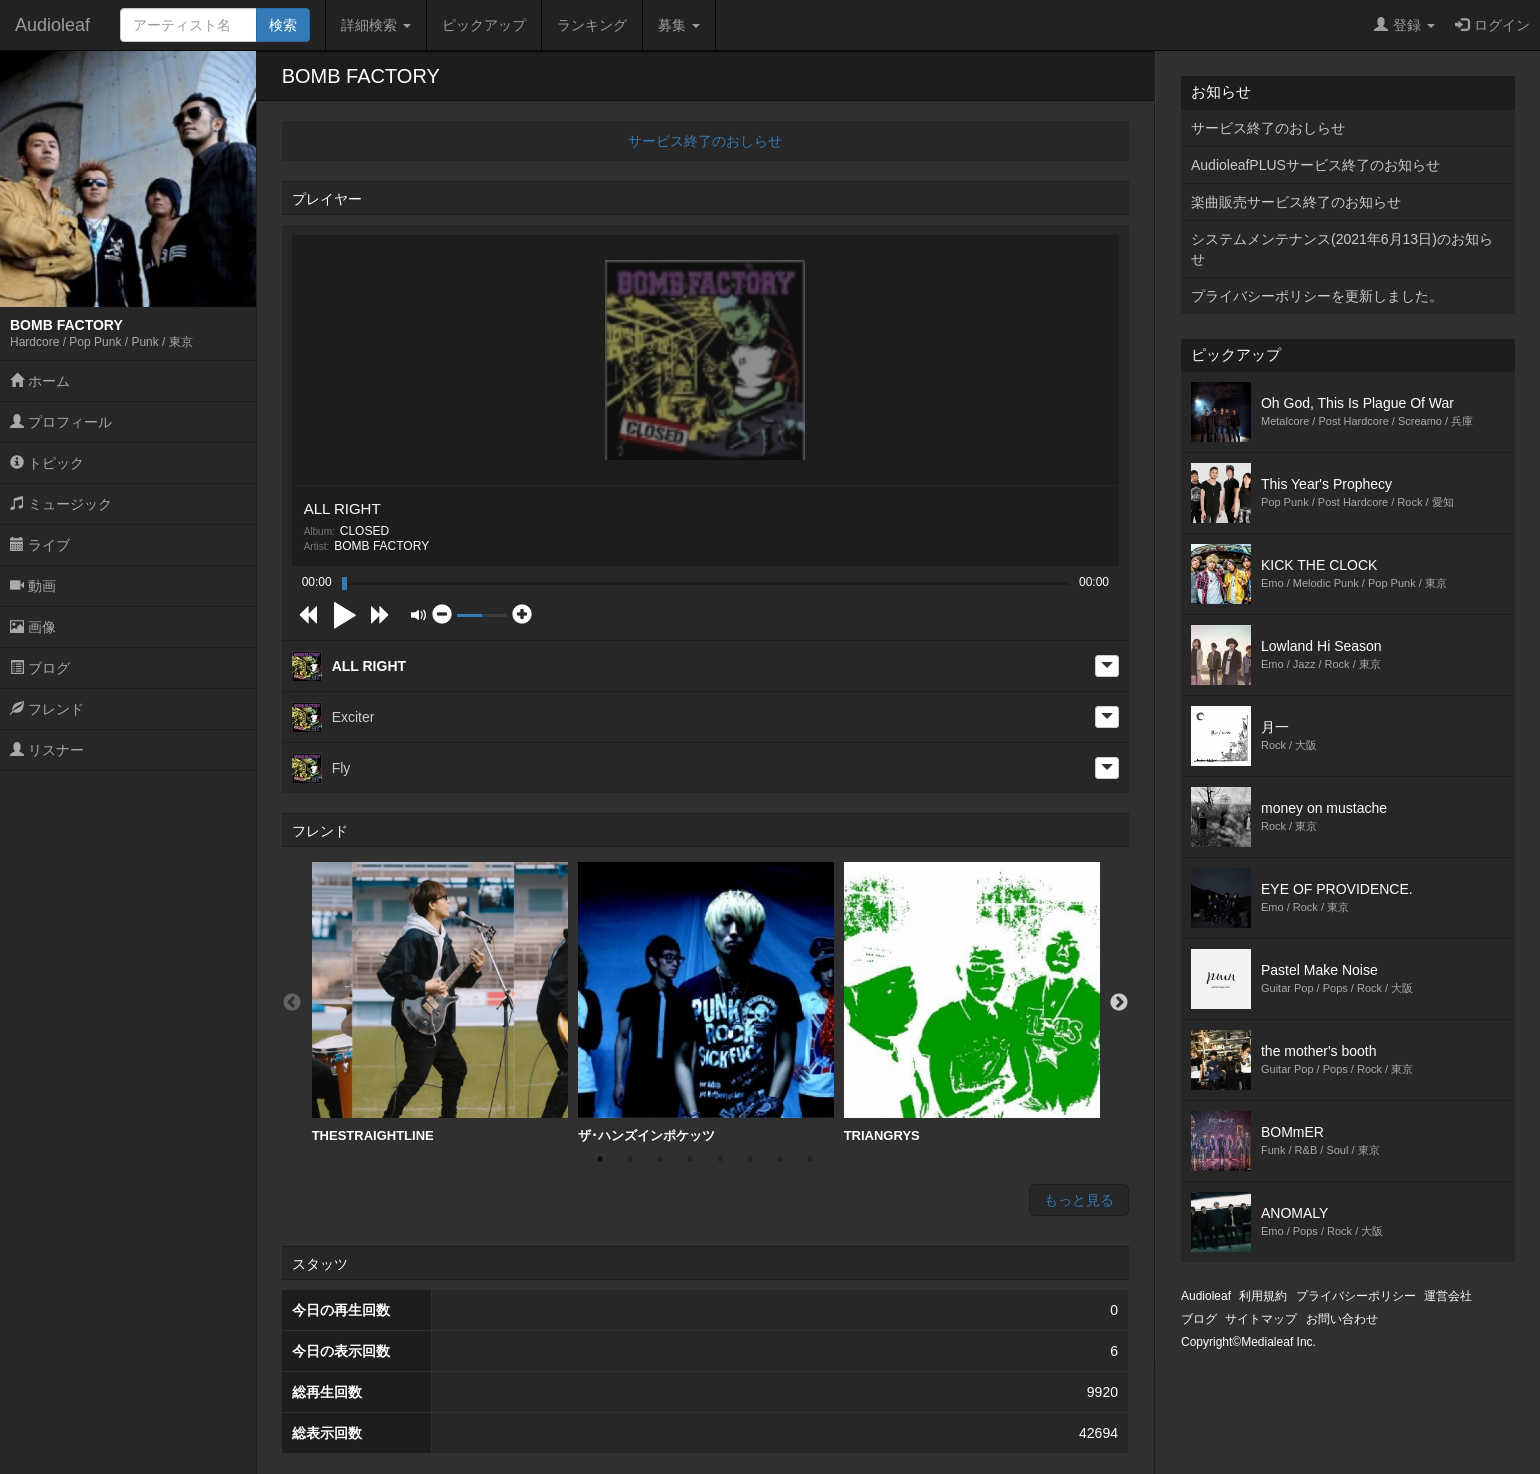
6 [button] (750, 1159)
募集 (679, 25)
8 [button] (810, 1159)
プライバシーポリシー (1356, 1296)
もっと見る (1079, 1200)
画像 (33, 627)
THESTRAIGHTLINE (440, 1002)
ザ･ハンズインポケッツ (706, 1002)
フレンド (47, 709)
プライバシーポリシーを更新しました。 (1317, 296)
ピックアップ (484, 25)
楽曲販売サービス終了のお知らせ (1296, 202)
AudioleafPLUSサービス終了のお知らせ (1315, 165)
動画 (33, 586)
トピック (47, 463)
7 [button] (780, 1159)
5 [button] (720, 1159)
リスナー (47, 750)
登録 (1404, 25)
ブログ (40, 668)
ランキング (592, 25)
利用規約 (1263, 1296)
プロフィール (61, 422)
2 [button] (630, 1159)
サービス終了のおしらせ (705, 141)
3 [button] (660, 1159)
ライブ (40, 545)
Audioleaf (52, 25)
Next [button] (1119, 1003)
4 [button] (690, 1159)
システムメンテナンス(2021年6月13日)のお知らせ (1342, 249)
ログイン (1492, 25)
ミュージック (61, 504)
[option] (440, 1003)
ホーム (40, 381)
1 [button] (600, 1159)
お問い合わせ (1342, 1319)
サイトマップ (1261, 1319)
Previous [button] (292, 1003)
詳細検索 (376, 25)
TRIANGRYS (972, 1002)
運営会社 (1448, 1296)
